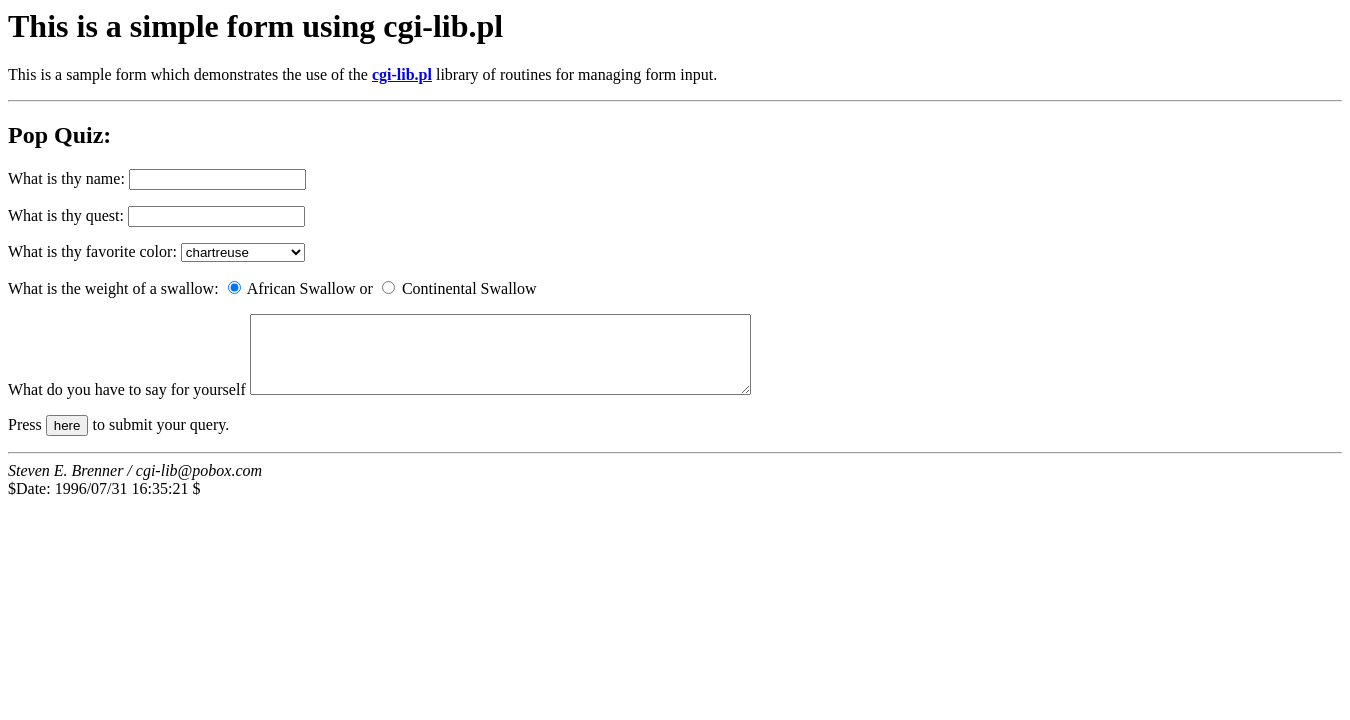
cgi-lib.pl (402, 74)
